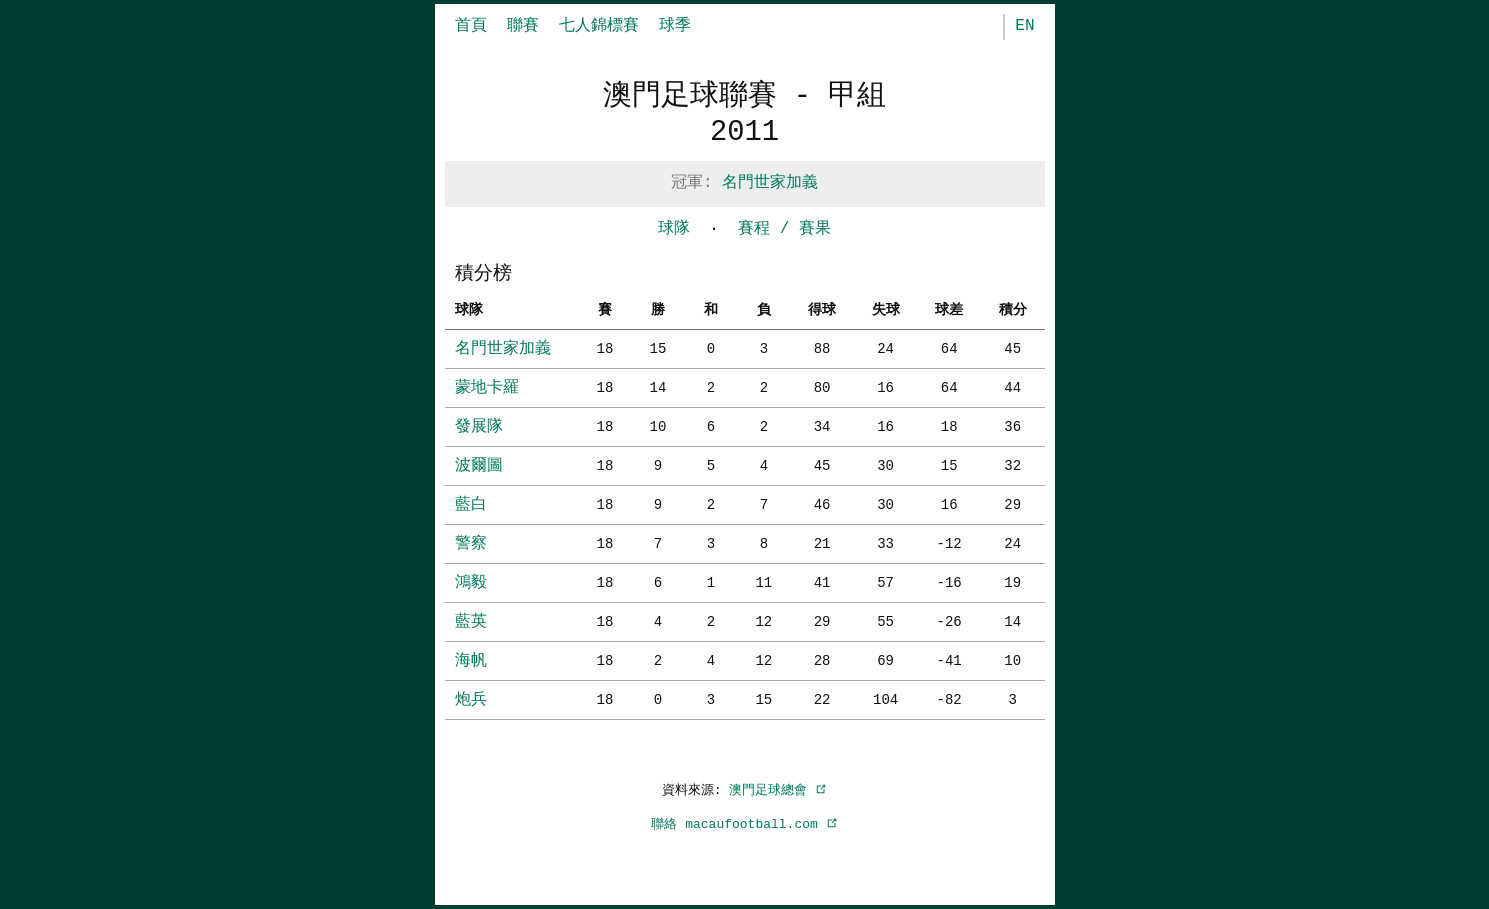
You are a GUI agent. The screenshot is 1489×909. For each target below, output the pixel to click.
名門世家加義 (770, 183)
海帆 (471, 661)
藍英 (471, 622)
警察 (471, 544)
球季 (675, 26)
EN (1024, 26)
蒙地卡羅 (487, 388)
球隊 (674, 229)
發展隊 (479, 427)
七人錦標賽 (599, 26)
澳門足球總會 (778, 790)
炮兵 (471, 700)
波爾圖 (479, 466)
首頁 (471, 26)
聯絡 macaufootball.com (744, 824)
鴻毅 (471, 583)
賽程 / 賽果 (784, 229)
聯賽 (523, 26)
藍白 (471, 505)
